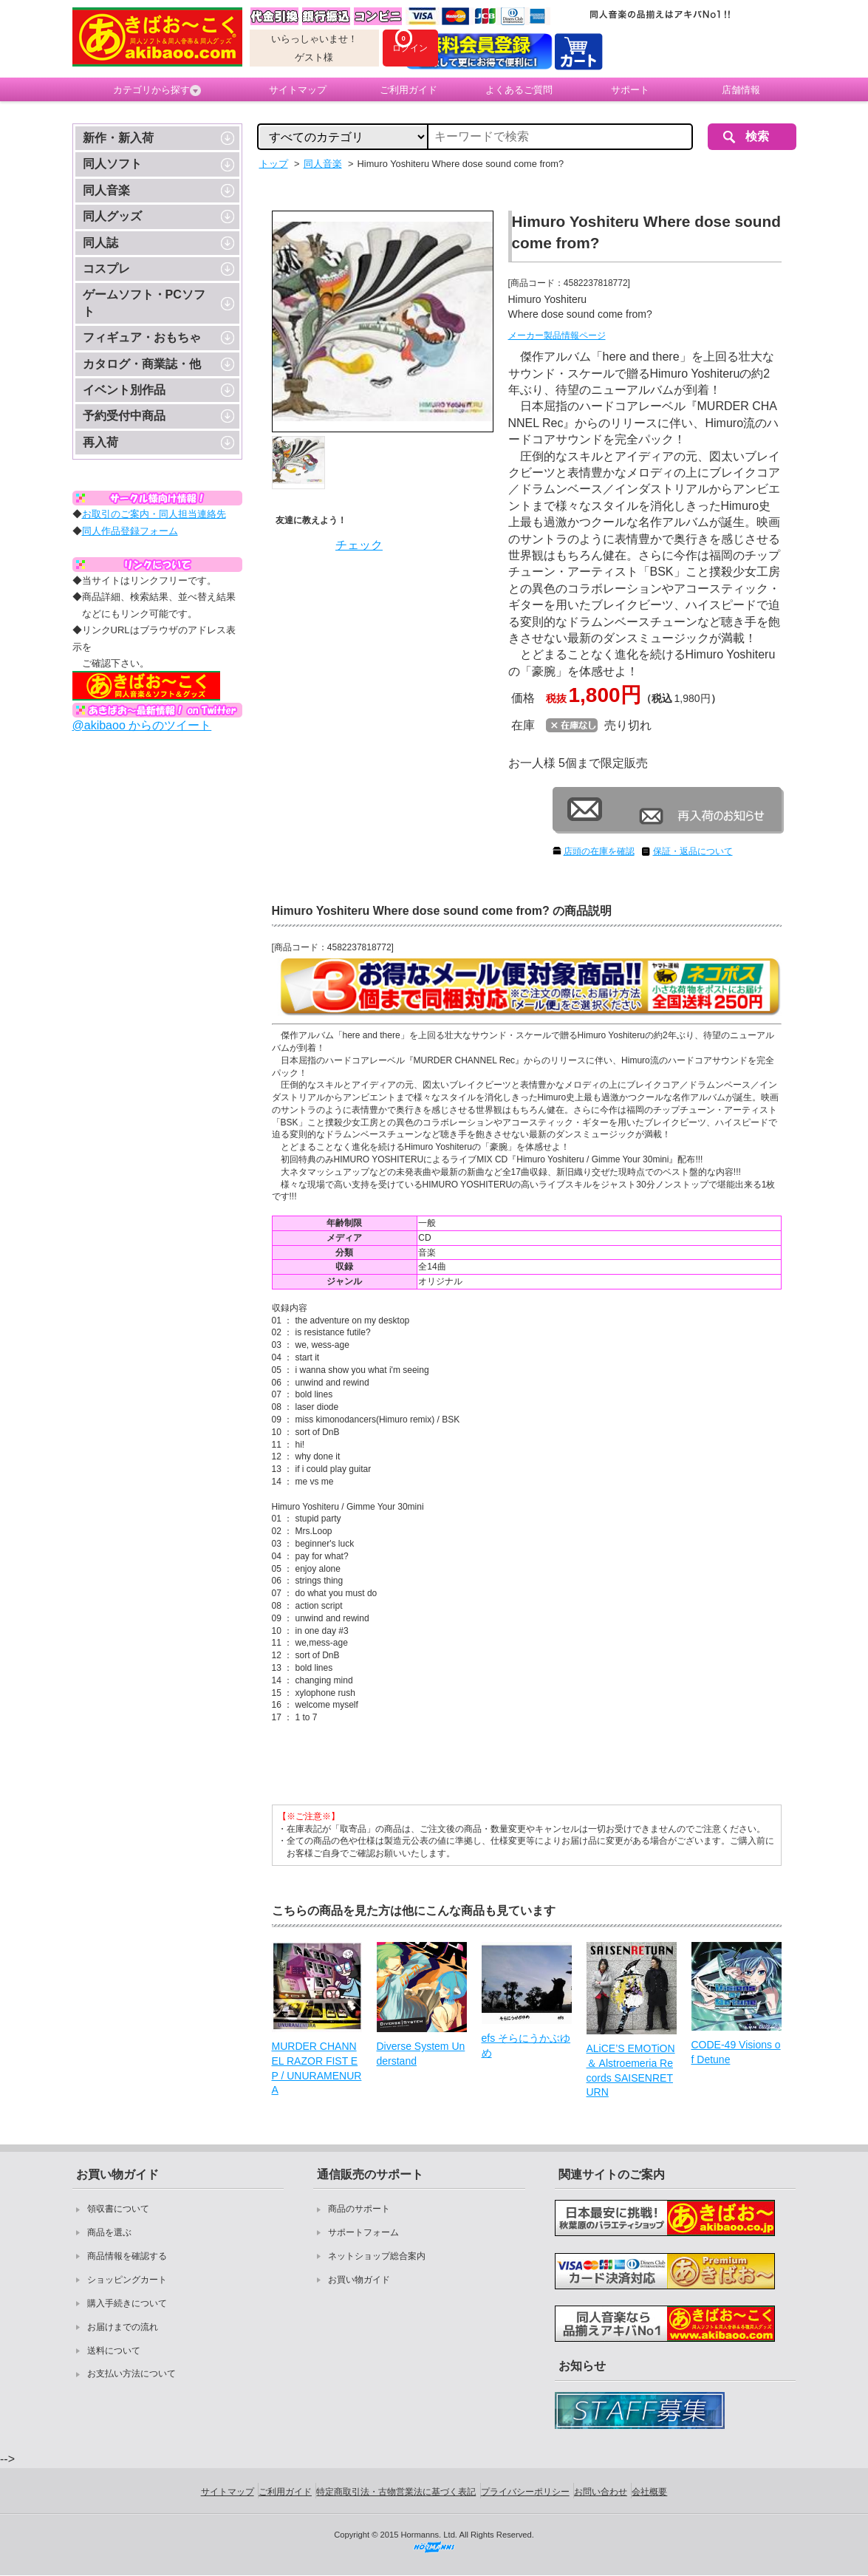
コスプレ (106, 268)
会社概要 (649, 2491)
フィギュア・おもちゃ (142, 337)
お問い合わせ (600, 2491)
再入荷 (100, 442)
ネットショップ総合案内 (377, 2256)
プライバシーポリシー (525, 2491)
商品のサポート (359, 2209)
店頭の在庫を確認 (599, 851)
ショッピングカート (127, 2280)
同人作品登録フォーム (130, 530)
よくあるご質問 (519, 89)
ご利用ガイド (408, 89)
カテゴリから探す (157, 90)
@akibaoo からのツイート (142, 725)
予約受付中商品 (124, 415)
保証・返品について (693, 851)
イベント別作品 (124, 390)
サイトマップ (298, 89)
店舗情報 (741, 89)
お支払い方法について (131, 2373)
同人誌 (100, 242)
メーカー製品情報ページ (557, 335)
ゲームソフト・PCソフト (144, 302)
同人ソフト (112, 163)
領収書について (118, 2209)
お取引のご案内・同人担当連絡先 (154, 513)
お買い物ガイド (359, 2280)
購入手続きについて (127, 2303)
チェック (359, 545)
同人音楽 (106, 190)
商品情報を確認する (127, 2256)
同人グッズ (112, 216)
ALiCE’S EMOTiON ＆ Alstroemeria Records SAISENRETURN (631, 2070)
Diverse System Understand (421, 2053)
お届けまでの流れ (122, 2327)
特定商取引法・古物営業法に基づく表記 (396, 2491)
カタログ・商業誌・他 (142, 364)
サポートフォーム (363, 2232)
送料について (113, 2350)
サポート (630, 89)
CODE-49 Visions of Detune (736, 2052)
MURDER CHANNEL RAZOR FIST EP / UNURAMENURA (317, 2068)
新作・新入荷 (118, 138)
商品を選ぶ (109, 2232)
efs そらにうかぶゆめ (526, 2045)
